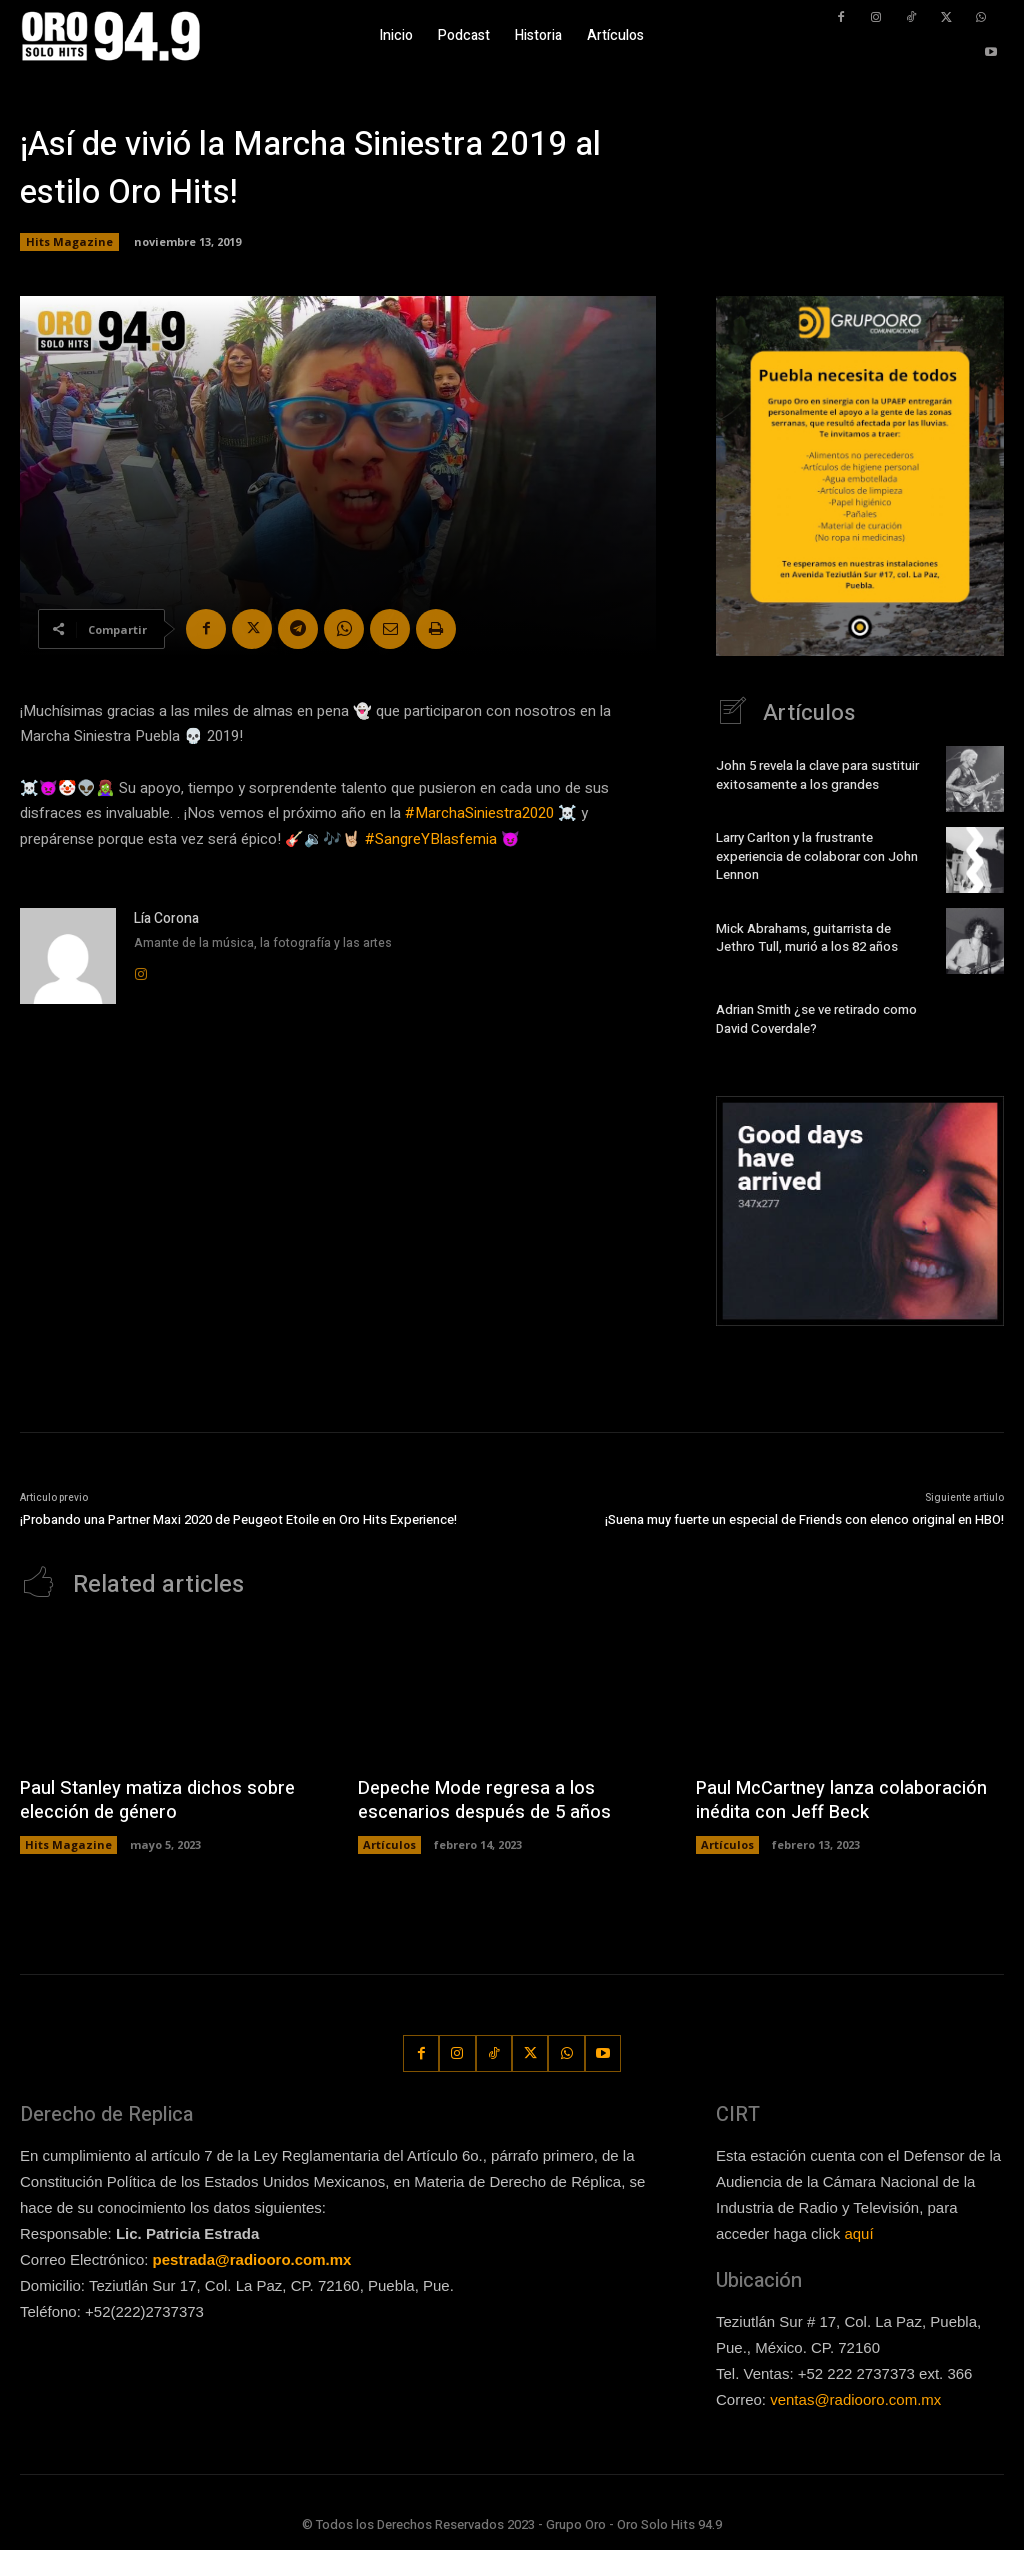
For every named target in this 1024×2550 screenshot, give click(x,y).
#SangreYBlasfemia (431, 839)
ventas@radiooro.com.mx (855, 2399)
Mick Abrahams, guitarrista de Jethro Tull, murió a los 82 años (806, 937)
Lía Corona (166, 918)
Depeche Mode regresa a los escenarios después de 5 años (482, 1800)
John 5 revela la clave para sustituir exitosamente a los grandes (817, 775)
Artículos (389, 1843)
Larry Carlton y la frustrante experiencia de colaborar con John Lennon (817, 856)
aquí (858, 2233)
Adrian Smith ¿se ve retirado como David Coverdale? (816, 1018)
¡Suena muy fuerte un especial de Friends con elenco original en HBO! (804, 1519)
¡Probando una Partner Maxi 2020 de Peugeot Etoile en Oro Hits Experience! (238, 1519)
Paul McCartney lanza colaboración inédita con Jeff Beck (840, 1800)
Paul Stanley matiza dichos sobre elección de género (154, 1800)
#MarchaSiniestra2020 (479, 813)
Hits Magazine (69, 242)
